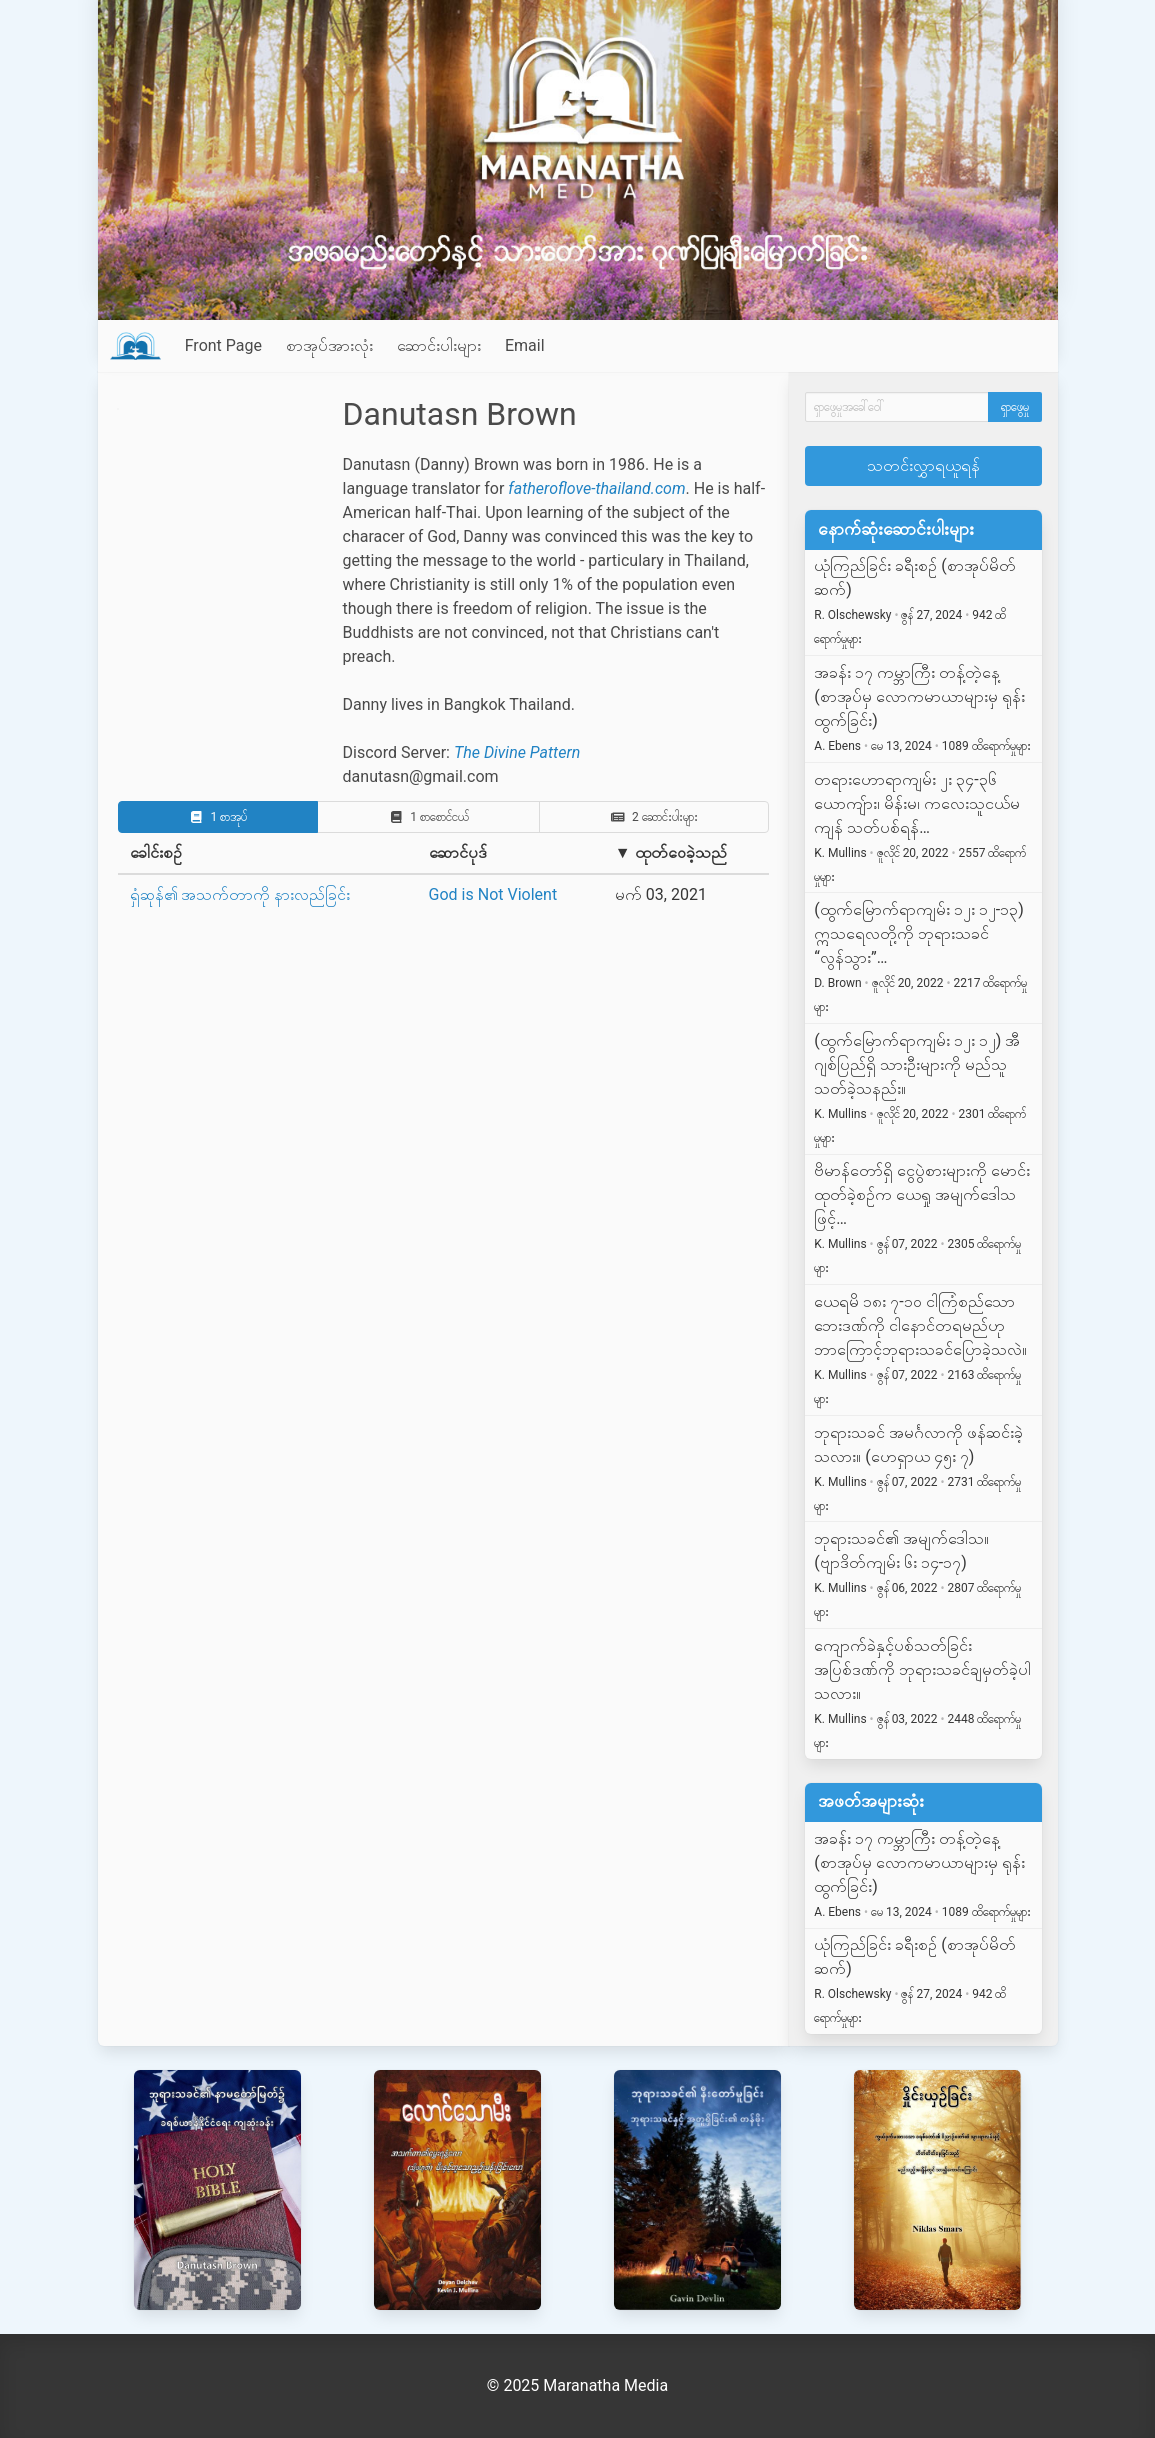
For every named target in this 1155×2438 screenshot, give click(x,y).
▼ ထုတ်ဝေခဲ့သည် (671, 852)
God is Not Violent (493, 894)
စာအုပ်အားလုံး (329, 345)
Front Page (223, 345)
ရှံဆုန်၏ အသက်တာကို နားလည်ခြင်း (240, 894)
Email (525, 345)
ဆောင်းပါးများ (439, 345)
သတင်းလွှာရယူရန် (923, 465)
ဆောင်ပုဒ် (458, 852)
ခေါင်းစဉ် (156, 852)
